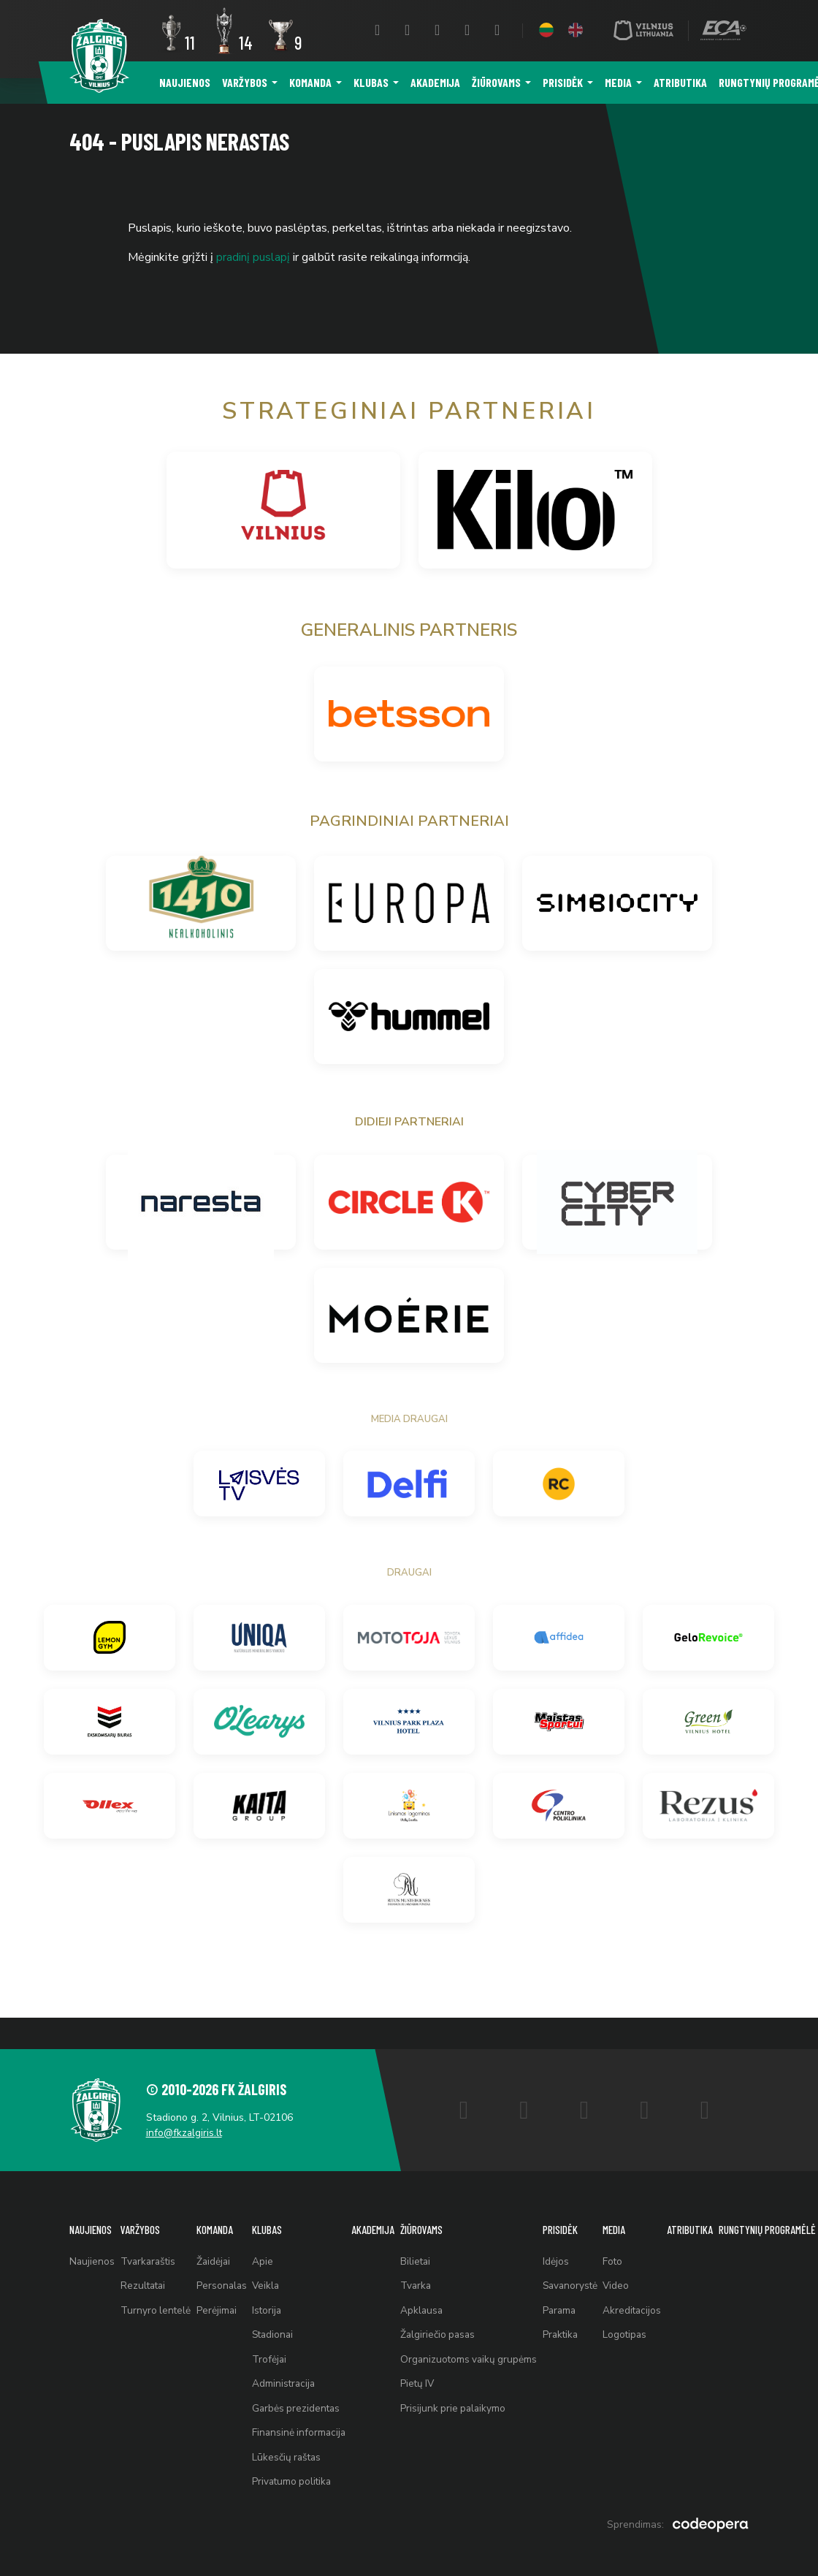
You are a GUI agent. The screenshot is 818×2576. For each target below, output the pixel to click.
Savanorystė (585, 2264)
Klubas (371, 82)
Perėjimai (220, 2291)
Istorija (273, 2291)
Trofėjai (275, 2345)
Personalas (226, 2264)
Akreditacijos (650, 2291)
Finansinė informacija (306, 2426)
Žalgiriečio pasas (449, 2318)
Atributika (680, 82)
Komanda (310, 82)
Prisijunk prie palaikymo (464, 2399)
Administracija (290, 2372)
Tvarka (426, 2264)
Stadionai (280, 2318)
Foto (630, 2237)
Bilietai (426, 2237)
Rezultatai (146, 2264)
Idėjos (570, 2237)
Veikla (272, 2264)
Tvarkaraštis (151, 2237)
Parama (574, 2291)
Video (633, 2264)
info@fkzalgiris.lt (190, 2103)
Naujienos (184, 82)
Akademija (435, 82)
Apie (268, 2237)
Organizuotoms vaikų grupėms (480, 2345)
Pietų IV (428, 2372)
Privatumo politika (299, 2481)
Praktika (575, 2318)
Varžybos (244, 82)
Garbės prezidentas (303, 2399)
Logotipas (642, 2318)
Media (618, 82)
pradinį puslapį (253, 257)
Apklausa (432, 2291)
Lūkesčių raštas (293, 2454)
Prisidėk (563, 82)
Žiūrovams (496, 82)
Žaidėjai (217, 2237)
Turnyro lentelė (158, 2291)
